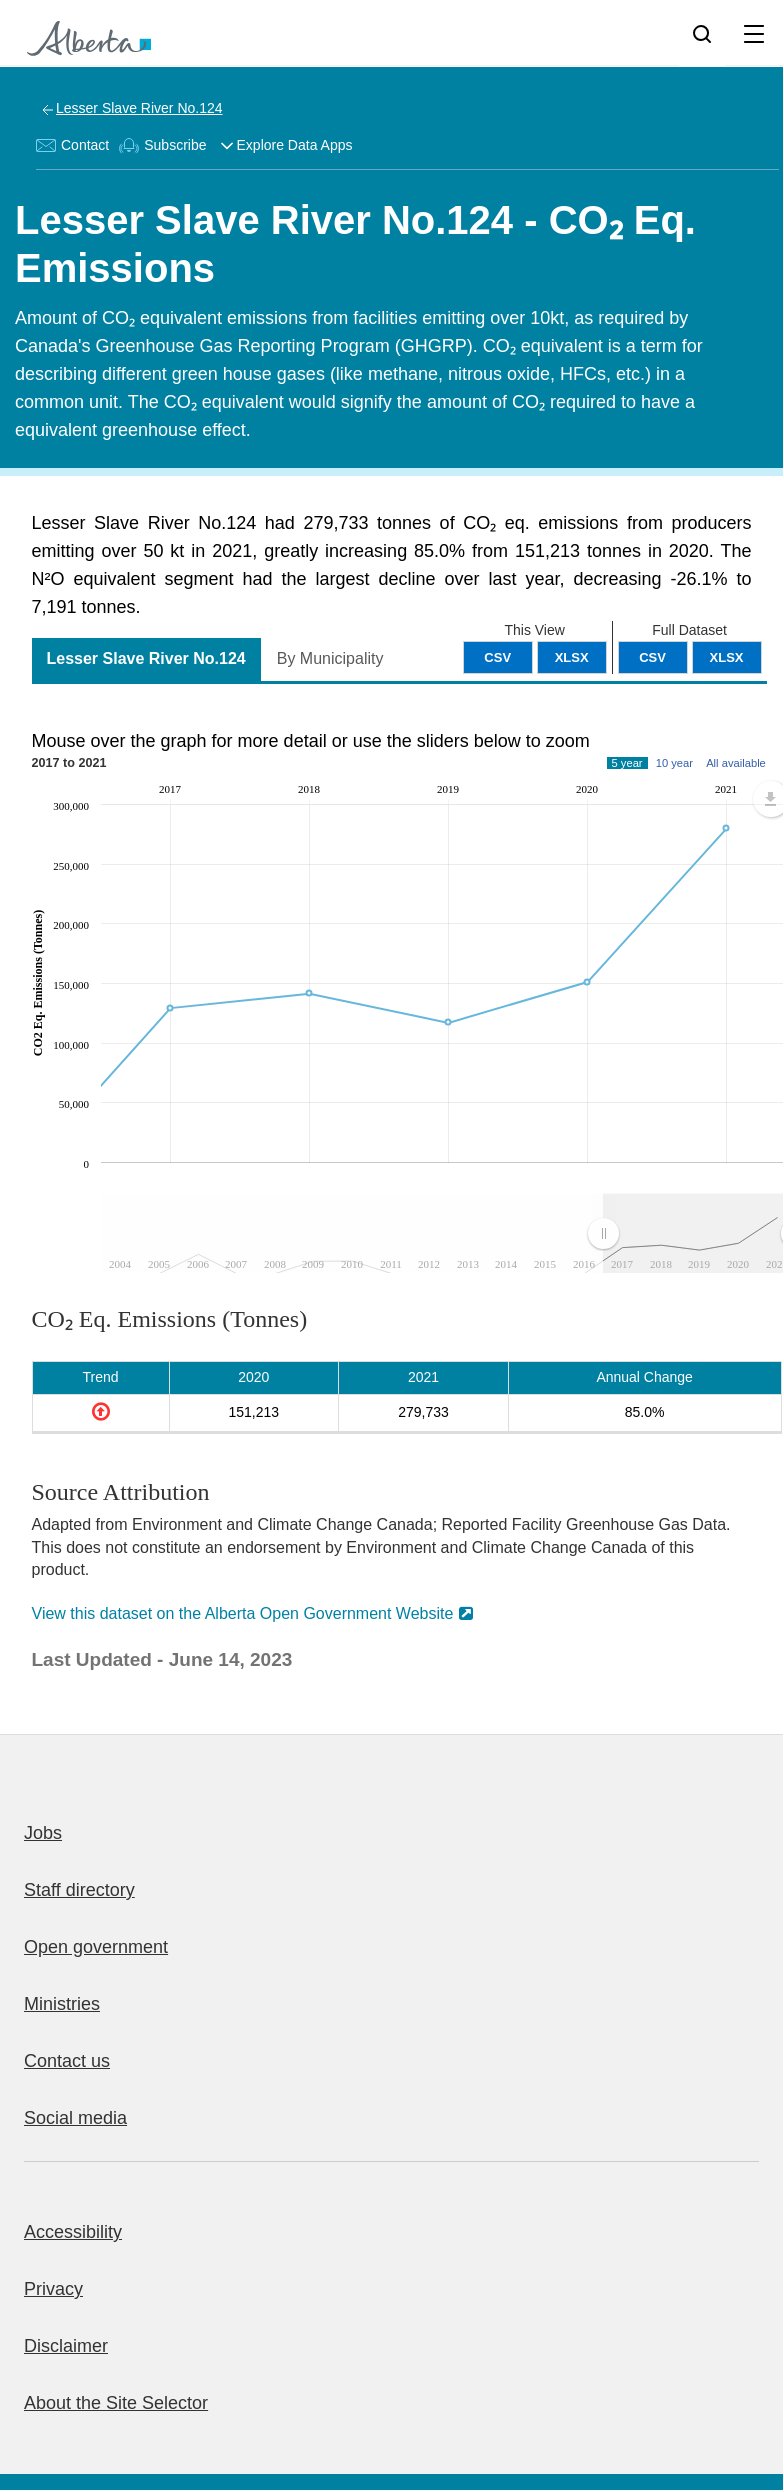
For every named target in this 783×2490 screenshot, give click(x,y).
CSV (652, 657)
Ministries (62, 2004)
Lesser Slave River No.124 (139, 108)
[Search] (702, 33)
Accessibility (73, 2232)
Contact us (67, 2061)
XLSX (727, 657)
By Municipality (330, 658)
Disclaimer (66, 2346)
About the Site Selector (116, 2403)
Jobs (43, 1833)
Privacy (53, 2289)
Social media (75, 2118)
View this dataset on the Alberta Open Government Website (243, 1613)
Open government (96, 1947)
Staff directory (79, 1890)
